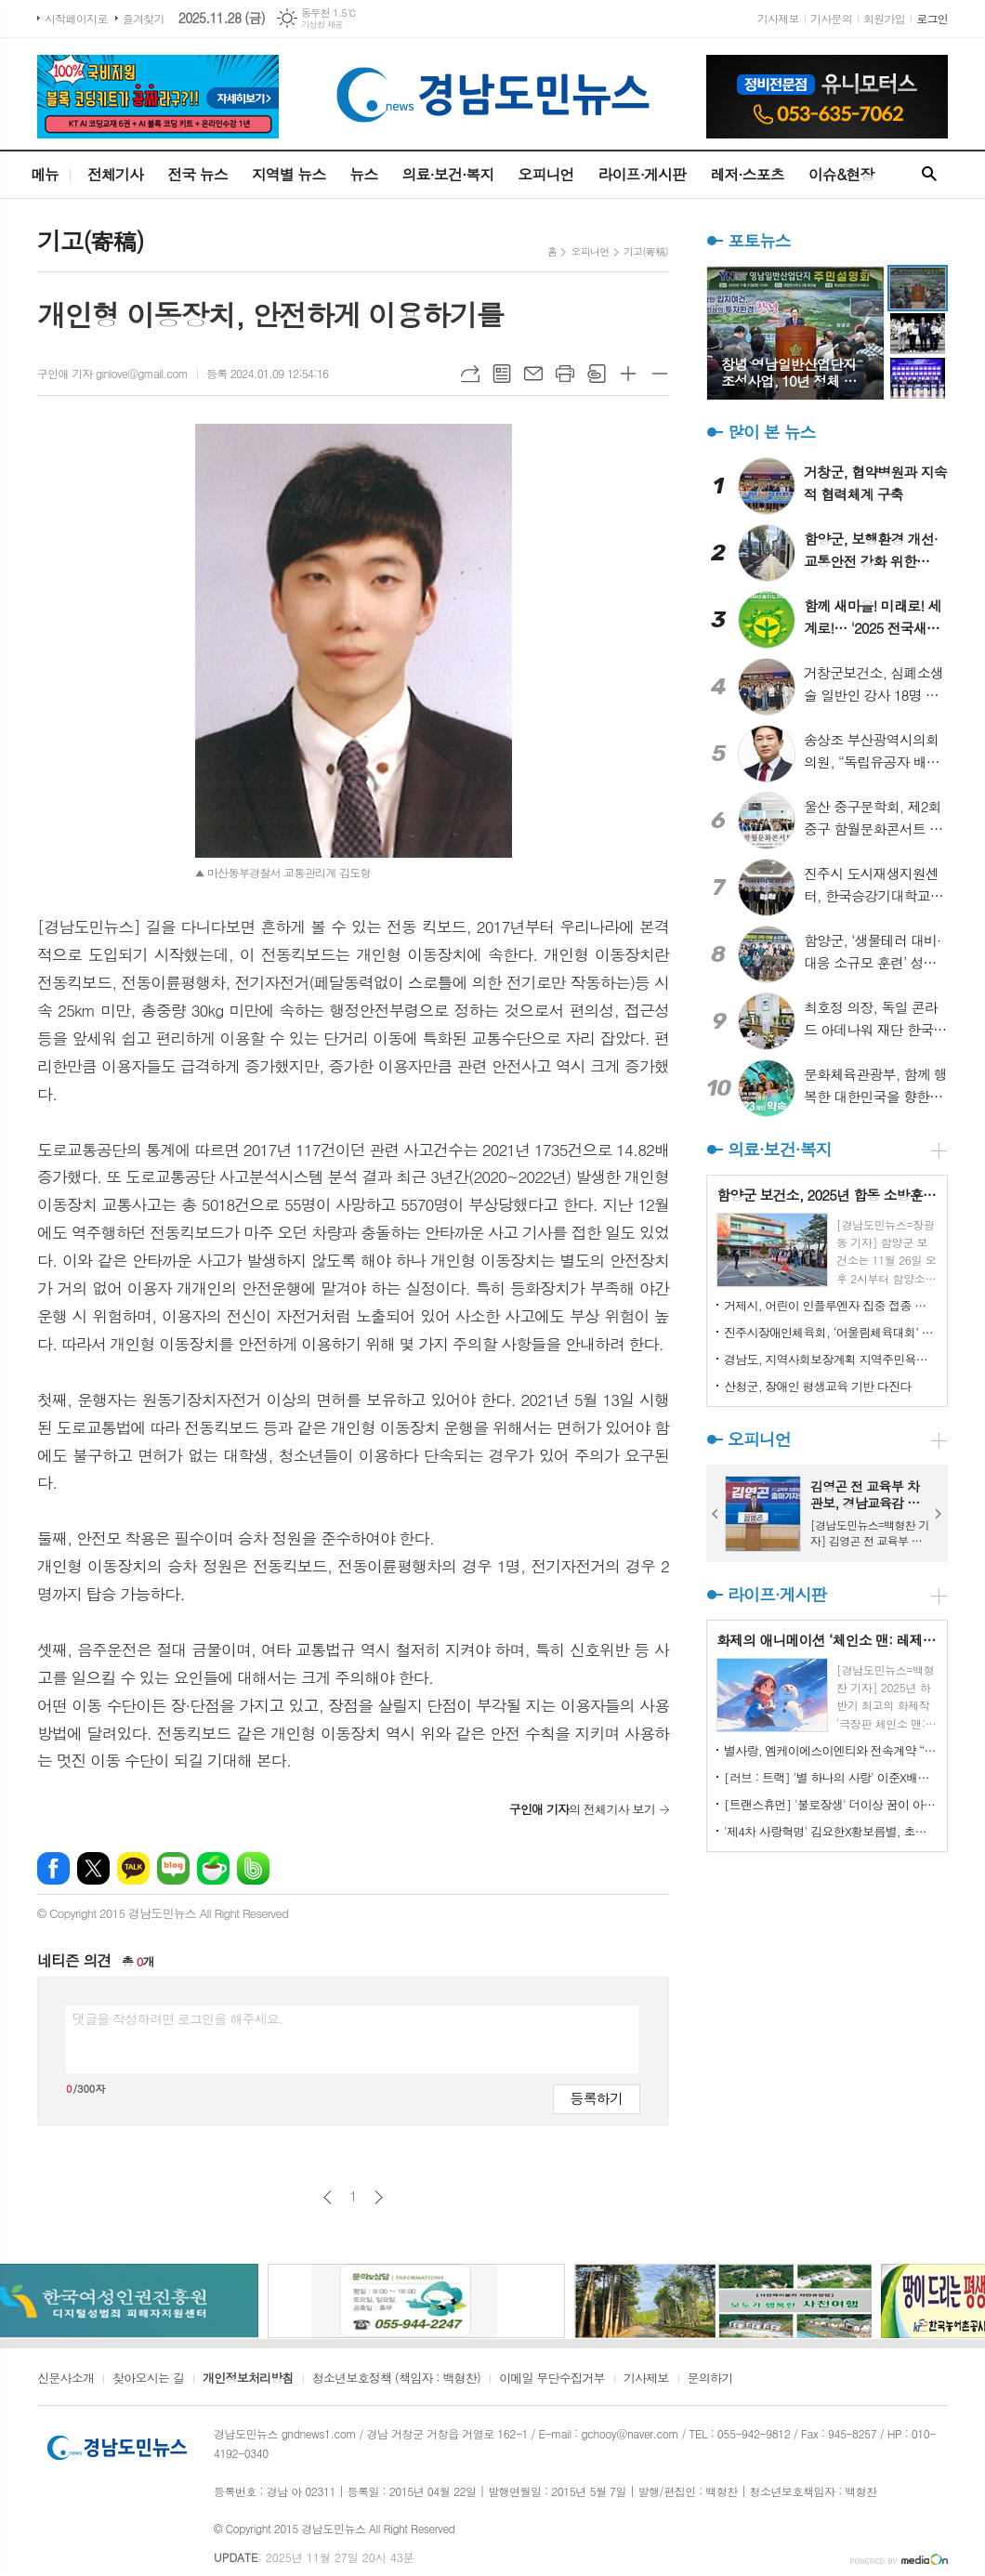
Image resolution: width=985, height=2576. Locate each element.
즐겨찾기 (143, 18)
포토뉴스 (759, 240)
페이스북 (53, 1868)
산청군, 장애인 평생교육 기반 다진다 (818, 1386)
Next (938, 1514)
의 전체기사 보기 (582, 1809)
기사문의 (831, 18)
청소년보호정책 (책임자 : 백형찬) (396, 2379)
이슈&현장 (841, 174)
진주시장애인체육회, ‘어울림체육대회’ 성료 (831, 1332)
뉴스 (363, 174)
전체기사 (115, 174)
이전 (327, 2197)
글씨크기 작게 (659, 373)
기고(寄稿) (646, 251)
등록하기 (597, 2098)
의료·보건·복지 (447, 174)
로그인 (932, 18)
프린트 (565, 373)
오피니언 (545, 174)
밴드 (253, 1868)
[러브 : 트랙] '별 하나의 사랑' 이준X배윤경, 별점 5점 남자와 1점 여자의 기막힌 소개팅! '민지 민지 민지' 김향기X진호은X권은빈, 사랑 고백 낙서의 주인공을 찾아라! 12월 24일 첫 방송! (831, 1777)
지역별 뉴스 (289, 174)
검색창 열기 (929, 174)
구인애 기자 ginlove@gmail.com (112, 373)
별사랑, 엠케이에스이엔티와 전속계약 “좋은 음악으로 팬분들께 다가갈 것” (831, 1750)
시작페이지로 (76, 18)
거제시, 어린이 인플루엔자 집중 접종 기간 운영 (831, 1305)
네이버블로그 (173, 1868)
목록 (501, 373)
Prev (715, 1514)
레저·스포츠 (747, 174)
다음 (378, 2197)
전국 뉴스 (197, 174)
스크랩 (596, 373)
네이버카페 (213, 1868)
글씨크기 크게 (628, 373)
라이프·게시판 (642, 174)
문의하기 (710, 2379)
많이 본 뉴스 (771, 431)
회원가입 (884, 18)
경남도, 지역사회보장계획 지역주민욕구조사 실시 (831, 1359)
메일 (533, 373)
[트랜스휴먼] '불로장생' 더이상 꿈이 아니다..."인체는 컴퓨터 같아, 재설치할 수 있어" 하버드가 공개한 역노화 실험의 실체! (831, 1804)
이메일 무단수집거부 (552, 2379)
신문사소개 (65, 2379)
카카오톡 (133, 1868)
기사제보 (778, 18)
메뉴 (45, 174)
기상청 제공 (322, 25)
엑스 (93, 1868)
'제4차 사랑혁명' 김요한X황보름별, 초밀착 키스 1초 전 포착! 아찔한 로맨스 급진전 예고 (831, 1831)
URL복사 (470, 373)
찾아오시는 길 (148, 2379)
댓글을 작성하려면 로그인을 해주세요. (177, 2018)
